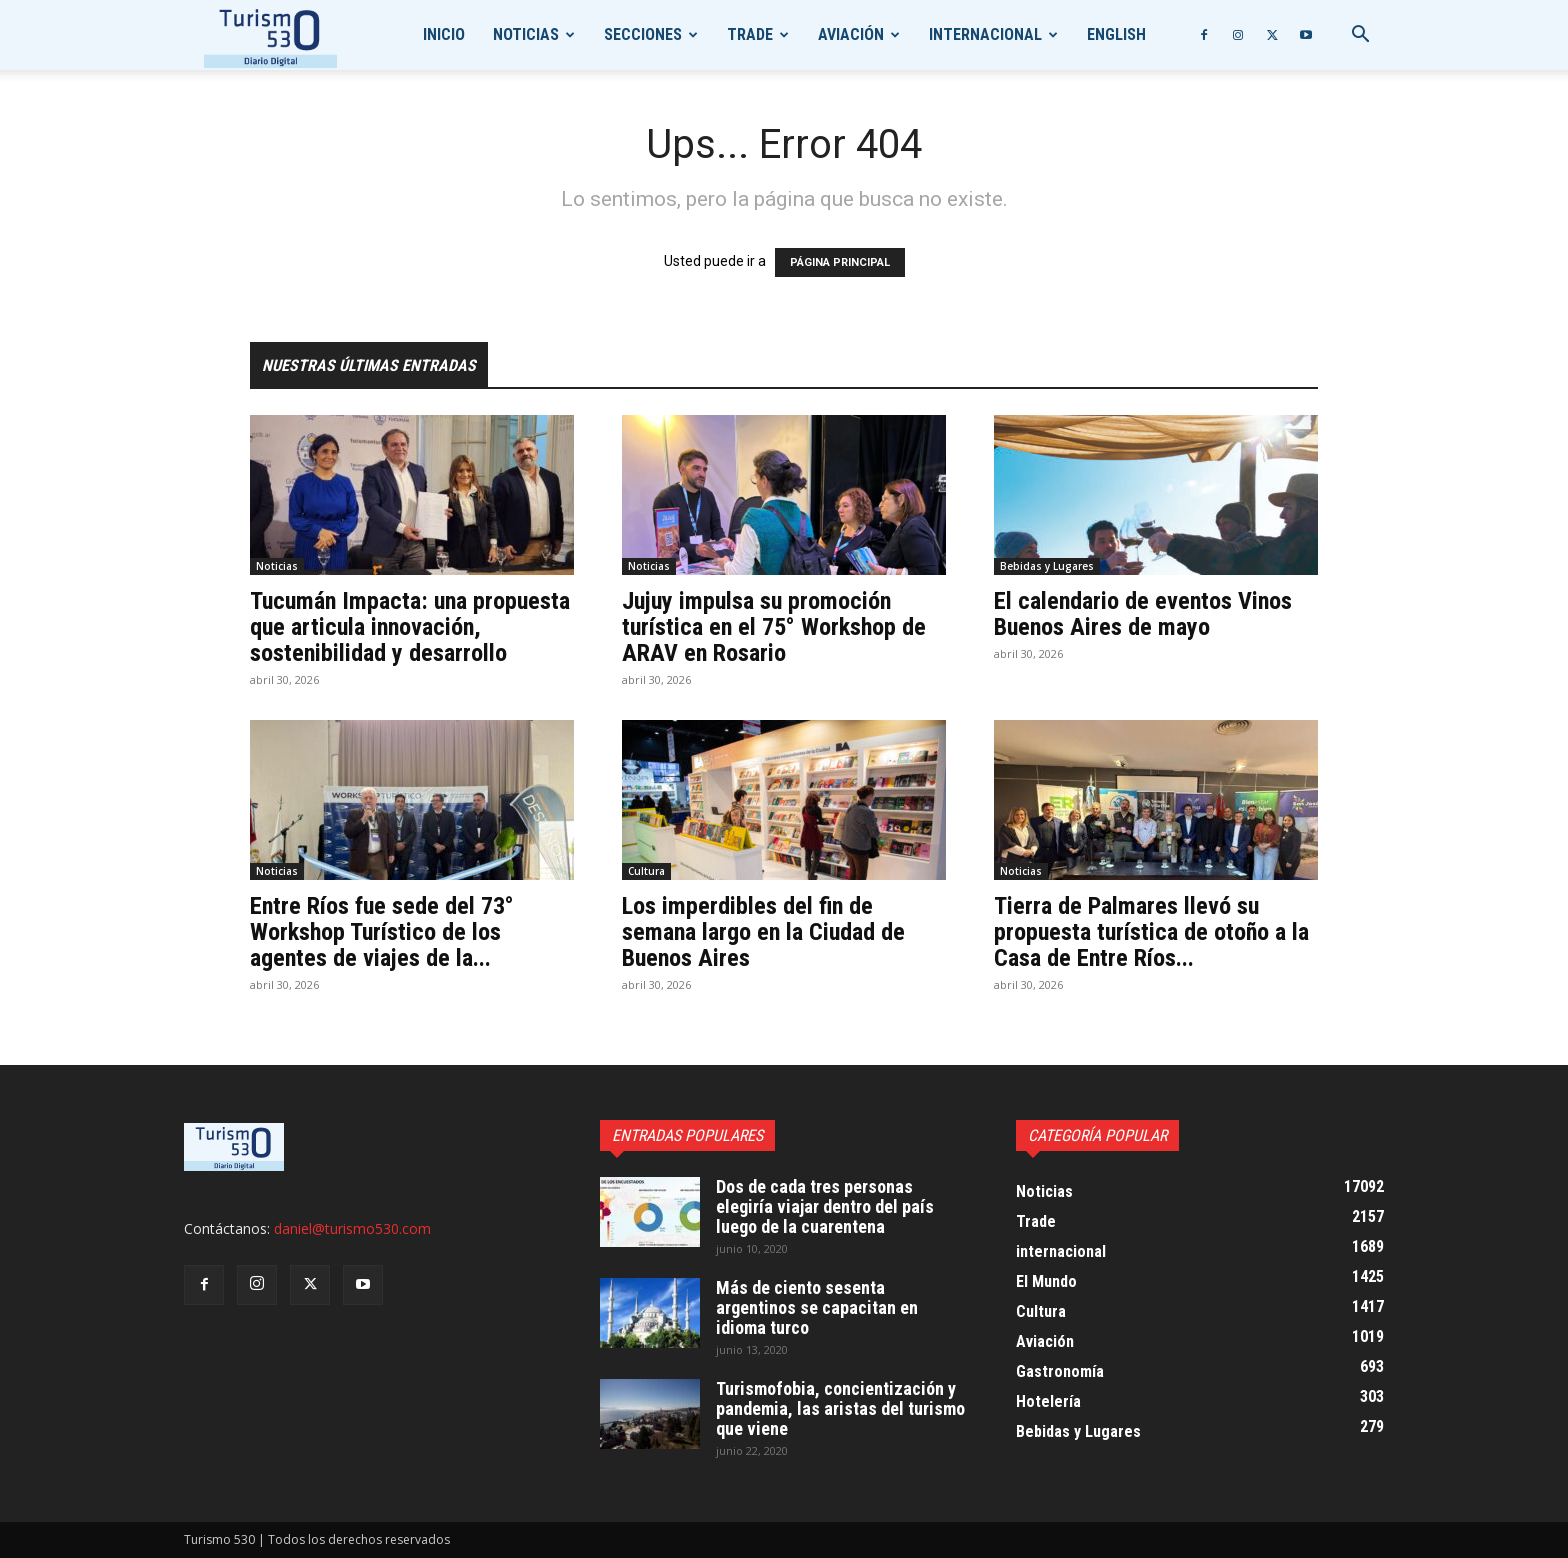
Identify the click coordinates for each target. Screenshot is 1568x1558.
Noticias (526, 34)
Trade (750, 34)
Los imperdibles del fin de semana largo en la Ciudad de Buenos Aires (763, 932)
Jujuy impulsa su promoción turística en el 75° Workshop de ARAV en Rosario (774, 627)
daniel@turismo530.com (352, 1228)
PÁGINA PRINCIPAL (840, 262)
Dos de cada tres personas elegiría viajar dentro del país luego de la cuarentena (825, 1206)
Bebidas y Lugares (1047, 566)
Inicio (444, 34)
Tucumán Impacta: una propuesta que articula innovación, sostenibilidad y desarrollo (410, 627)
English (1116, 34)
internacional (985, 34)
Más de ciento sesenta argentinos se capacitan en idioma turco (817, 1307)
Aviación (851, 34)
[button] (1360, 36)
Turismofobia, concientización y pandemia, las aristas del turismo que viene (840, 1408)
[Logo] (270, 35)
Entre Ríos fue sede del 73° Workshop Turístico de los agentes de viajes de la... (382, 932)
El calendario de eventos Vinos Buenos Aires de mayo (1143, 614)
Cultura (646, 871)
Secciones (643, 34)
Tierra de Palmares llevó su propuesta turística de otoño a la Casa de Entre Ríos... (1151, 932)
